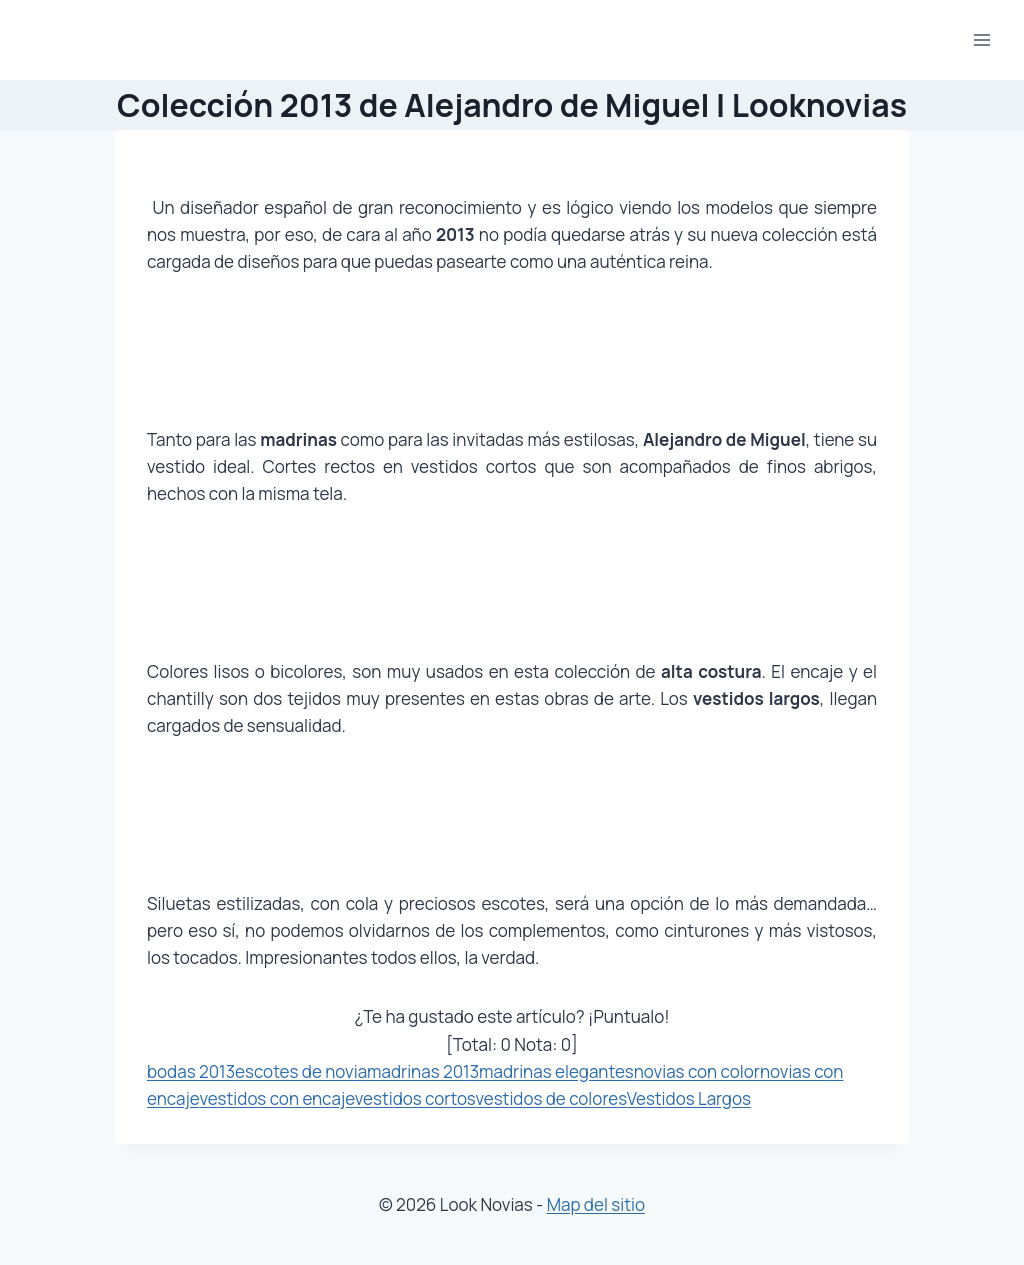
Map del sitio (596, 1204)
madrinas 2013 (423, 1071)
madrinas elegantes (556, 1071)
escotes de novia (301, 1071)
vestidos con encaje (276, 1098)
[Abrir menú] (981, 39)
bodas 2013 (191, 1071)
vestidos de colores (550, 1098)
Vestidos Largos (689, 1098)
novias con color (697, 1071)
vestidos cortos (415, 1098)
